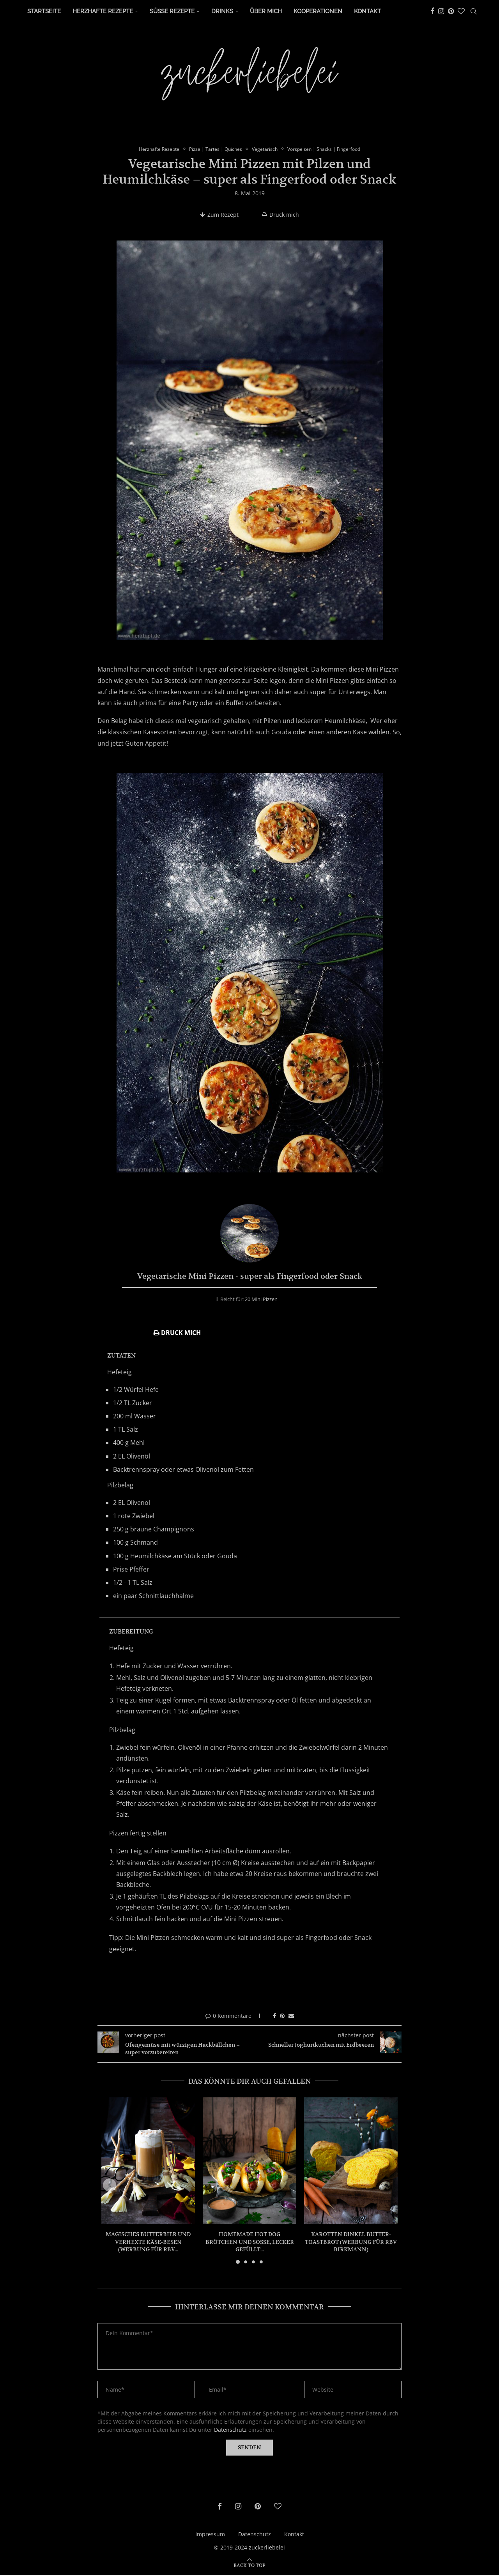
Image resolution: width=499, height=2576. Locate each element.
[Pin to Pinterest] (282, 2016)
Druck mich (280, 215)
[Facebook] (432, 11)
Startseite (44, 11)
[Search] (474, 11)
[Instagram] (441, 11)
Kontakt (367, 11)
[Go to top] (249, 2565)
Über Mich (266, 11)
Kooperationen (318, 11)
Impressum (210, 2534)
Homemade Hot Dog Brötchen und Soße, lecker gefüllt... (249, 2242)
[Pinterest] (451, 11)
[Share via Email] (291, 2016)
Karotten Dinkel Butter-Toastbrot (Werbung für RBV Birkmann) (351, 2242)
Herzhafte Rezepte (103, 11)
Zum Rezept (219, 215)
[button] (112, 2185)
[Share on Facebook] (274, 2016)
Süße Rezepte (172, 11)
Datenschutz (230, 2430)
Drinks (222, 11)
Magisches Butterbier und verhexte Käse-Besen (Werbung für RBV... (148, 2242)
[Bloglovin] (461, 11)
